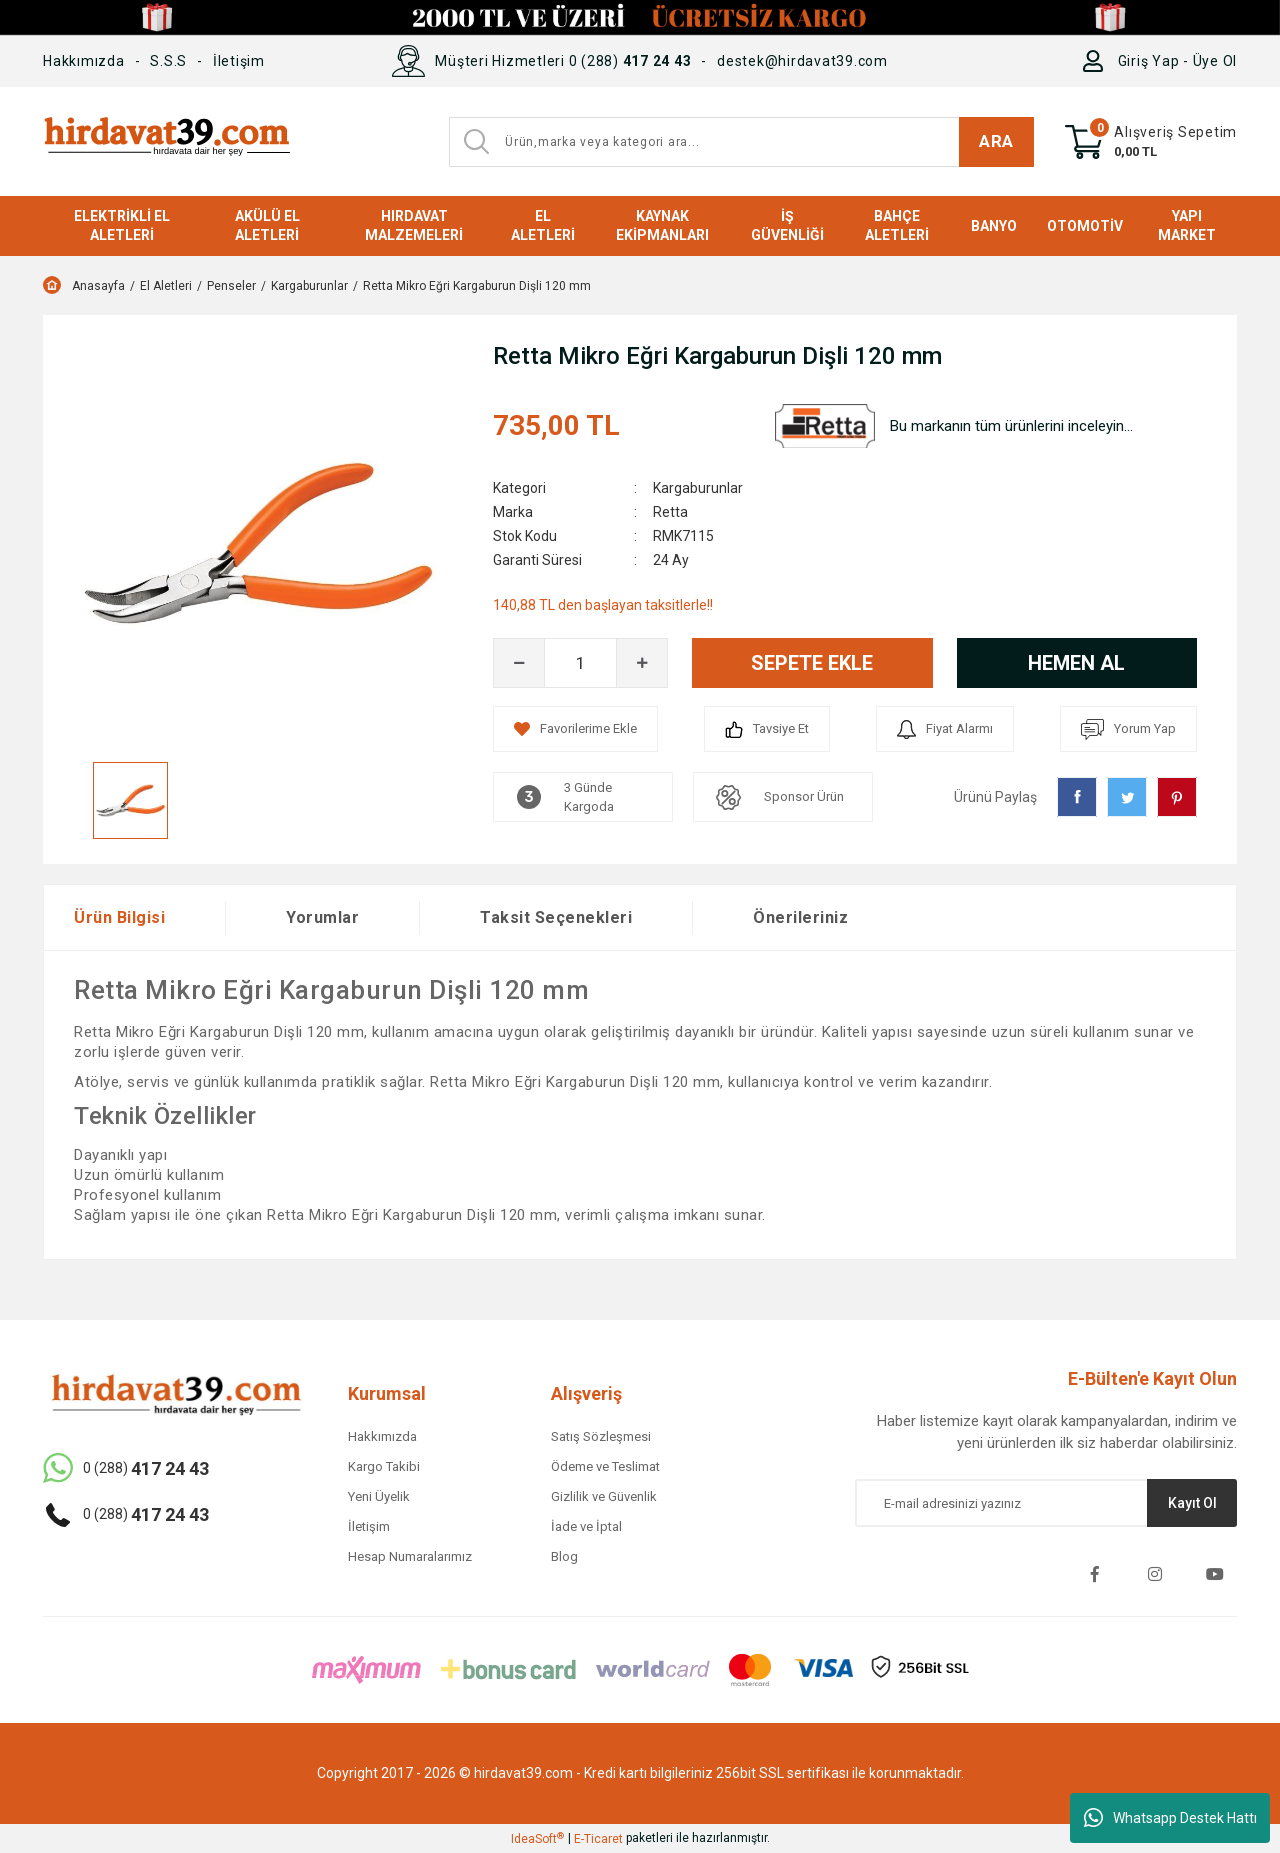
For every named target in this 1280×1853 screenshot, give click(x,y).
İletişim (239, 61)
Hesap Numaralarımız (410, 1556)
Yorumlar (322, 917)
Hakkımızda (84, 61)
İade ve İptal (586, 1526)
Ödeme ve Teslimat (605, 1466)
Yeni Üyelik (379, 1496)
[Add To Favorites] (575, 729)
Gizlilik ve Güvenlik (604, 1496)
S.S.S (168, 61)
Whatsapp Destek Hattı (1170, 1818)
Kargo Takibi (384, 1466)
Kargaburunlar (698, 488)
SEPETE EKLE (812, 663)
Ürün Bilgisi (119, 917)
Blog (564, 1556)
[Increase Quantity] (642, 663)
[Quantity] (580, 663)
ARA (996, 141)
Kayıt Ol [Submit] (1192, 1503)
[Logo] (166, 141)
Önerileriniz (800, 917)
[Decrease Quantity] (519, 663)
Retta (670, 512)
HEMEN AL (1076, 663)
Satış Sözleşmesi (601, 1436)
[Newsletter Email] (1046, 1503)
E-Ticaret (598, 1839)
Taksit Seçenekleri (556, 917)
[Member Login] (1097, 61)
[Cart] (1151, 142)
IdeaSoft (537, 1839)
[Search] (741, 142)
